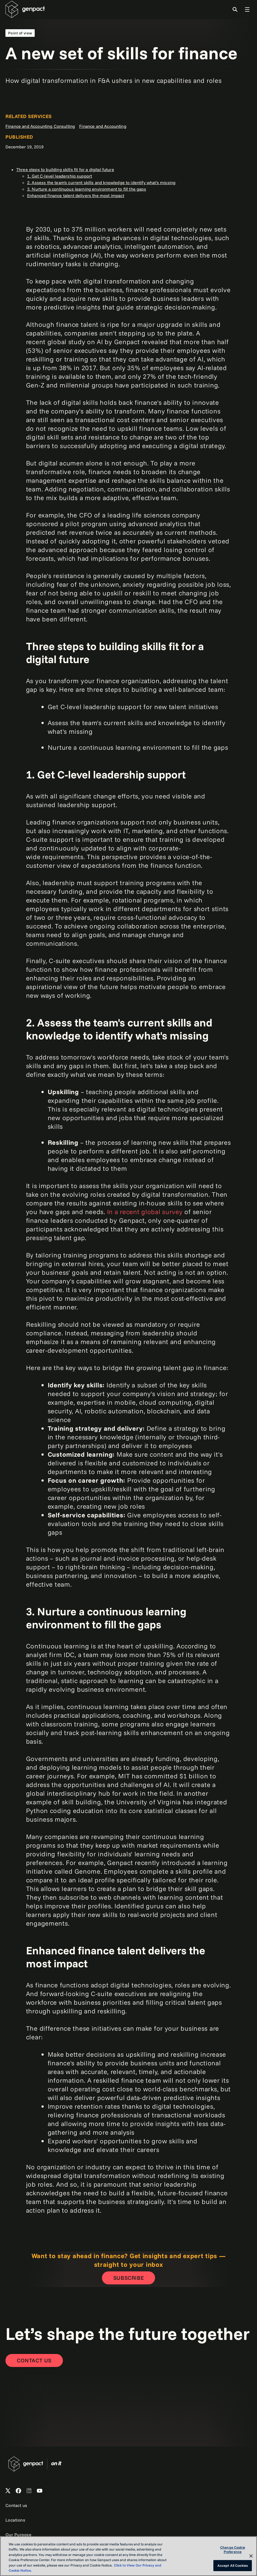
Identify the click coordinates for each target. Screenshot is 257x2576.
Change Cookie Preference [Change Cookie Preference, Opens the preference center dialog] (232, 2549)
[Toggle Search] (235, 9)
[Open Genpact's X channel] (7, 2491)
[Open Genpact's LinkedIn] (29, 2491)
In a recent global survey (146, 1212)
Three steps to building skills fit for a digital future (65, 169)
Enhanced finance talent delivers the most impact (75, 195)
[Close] (251, 2556)
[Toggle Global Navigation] (247, 9)
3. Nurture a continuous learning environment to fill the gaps (86, 189)
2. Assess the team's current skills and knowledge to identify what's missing (101, 182)
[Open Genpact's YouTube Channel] (39, 2491)
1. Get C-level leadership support (59, 176)
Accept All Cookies (232, 2565)
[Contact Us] (34, 2360)
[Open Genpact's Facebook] (18, 2491)
